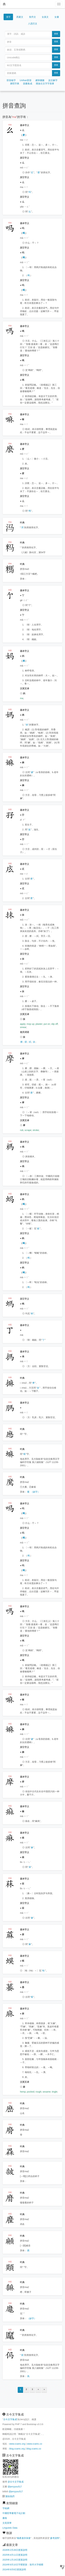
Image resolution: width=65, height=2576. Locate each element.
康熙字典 (14, 83)
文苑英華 (7, 2523)
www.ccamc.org (17, 2443)
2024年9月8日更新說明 (14, 2569)
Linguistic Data (9, 2527)
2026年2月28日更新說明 (14, 2550)
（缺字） (35, 1491)
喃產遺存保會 (24, 2538)
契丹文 (32, 17)
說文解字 (53, 80)
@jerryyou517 (15, 2486)
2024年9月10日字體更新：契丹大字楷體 (22, 2564)
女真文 (45, 17)
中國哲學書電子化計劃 (13, 2513)
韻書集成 (27, 83)
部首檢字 (11, 80)
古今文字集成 (10, 2419)
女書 (56, 17)
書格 (4, 2518)
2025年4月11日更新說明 (14, 2555)
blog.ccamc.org (17, 2448)
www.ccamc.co (34, 2443)
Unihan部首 (25, 80)
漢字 (8, 17)
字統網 (5, 2508)
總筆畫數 (40, 80)
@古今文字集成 (16, 2481)
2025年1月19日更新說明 (14, 2559)
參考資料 (54, 2538)
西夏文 (19, 17)
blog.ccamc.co (33, 2448)
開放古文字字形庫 (45, 83)
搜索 (56, 34)
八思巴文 (32, 23)
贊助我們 (9, 2496)
